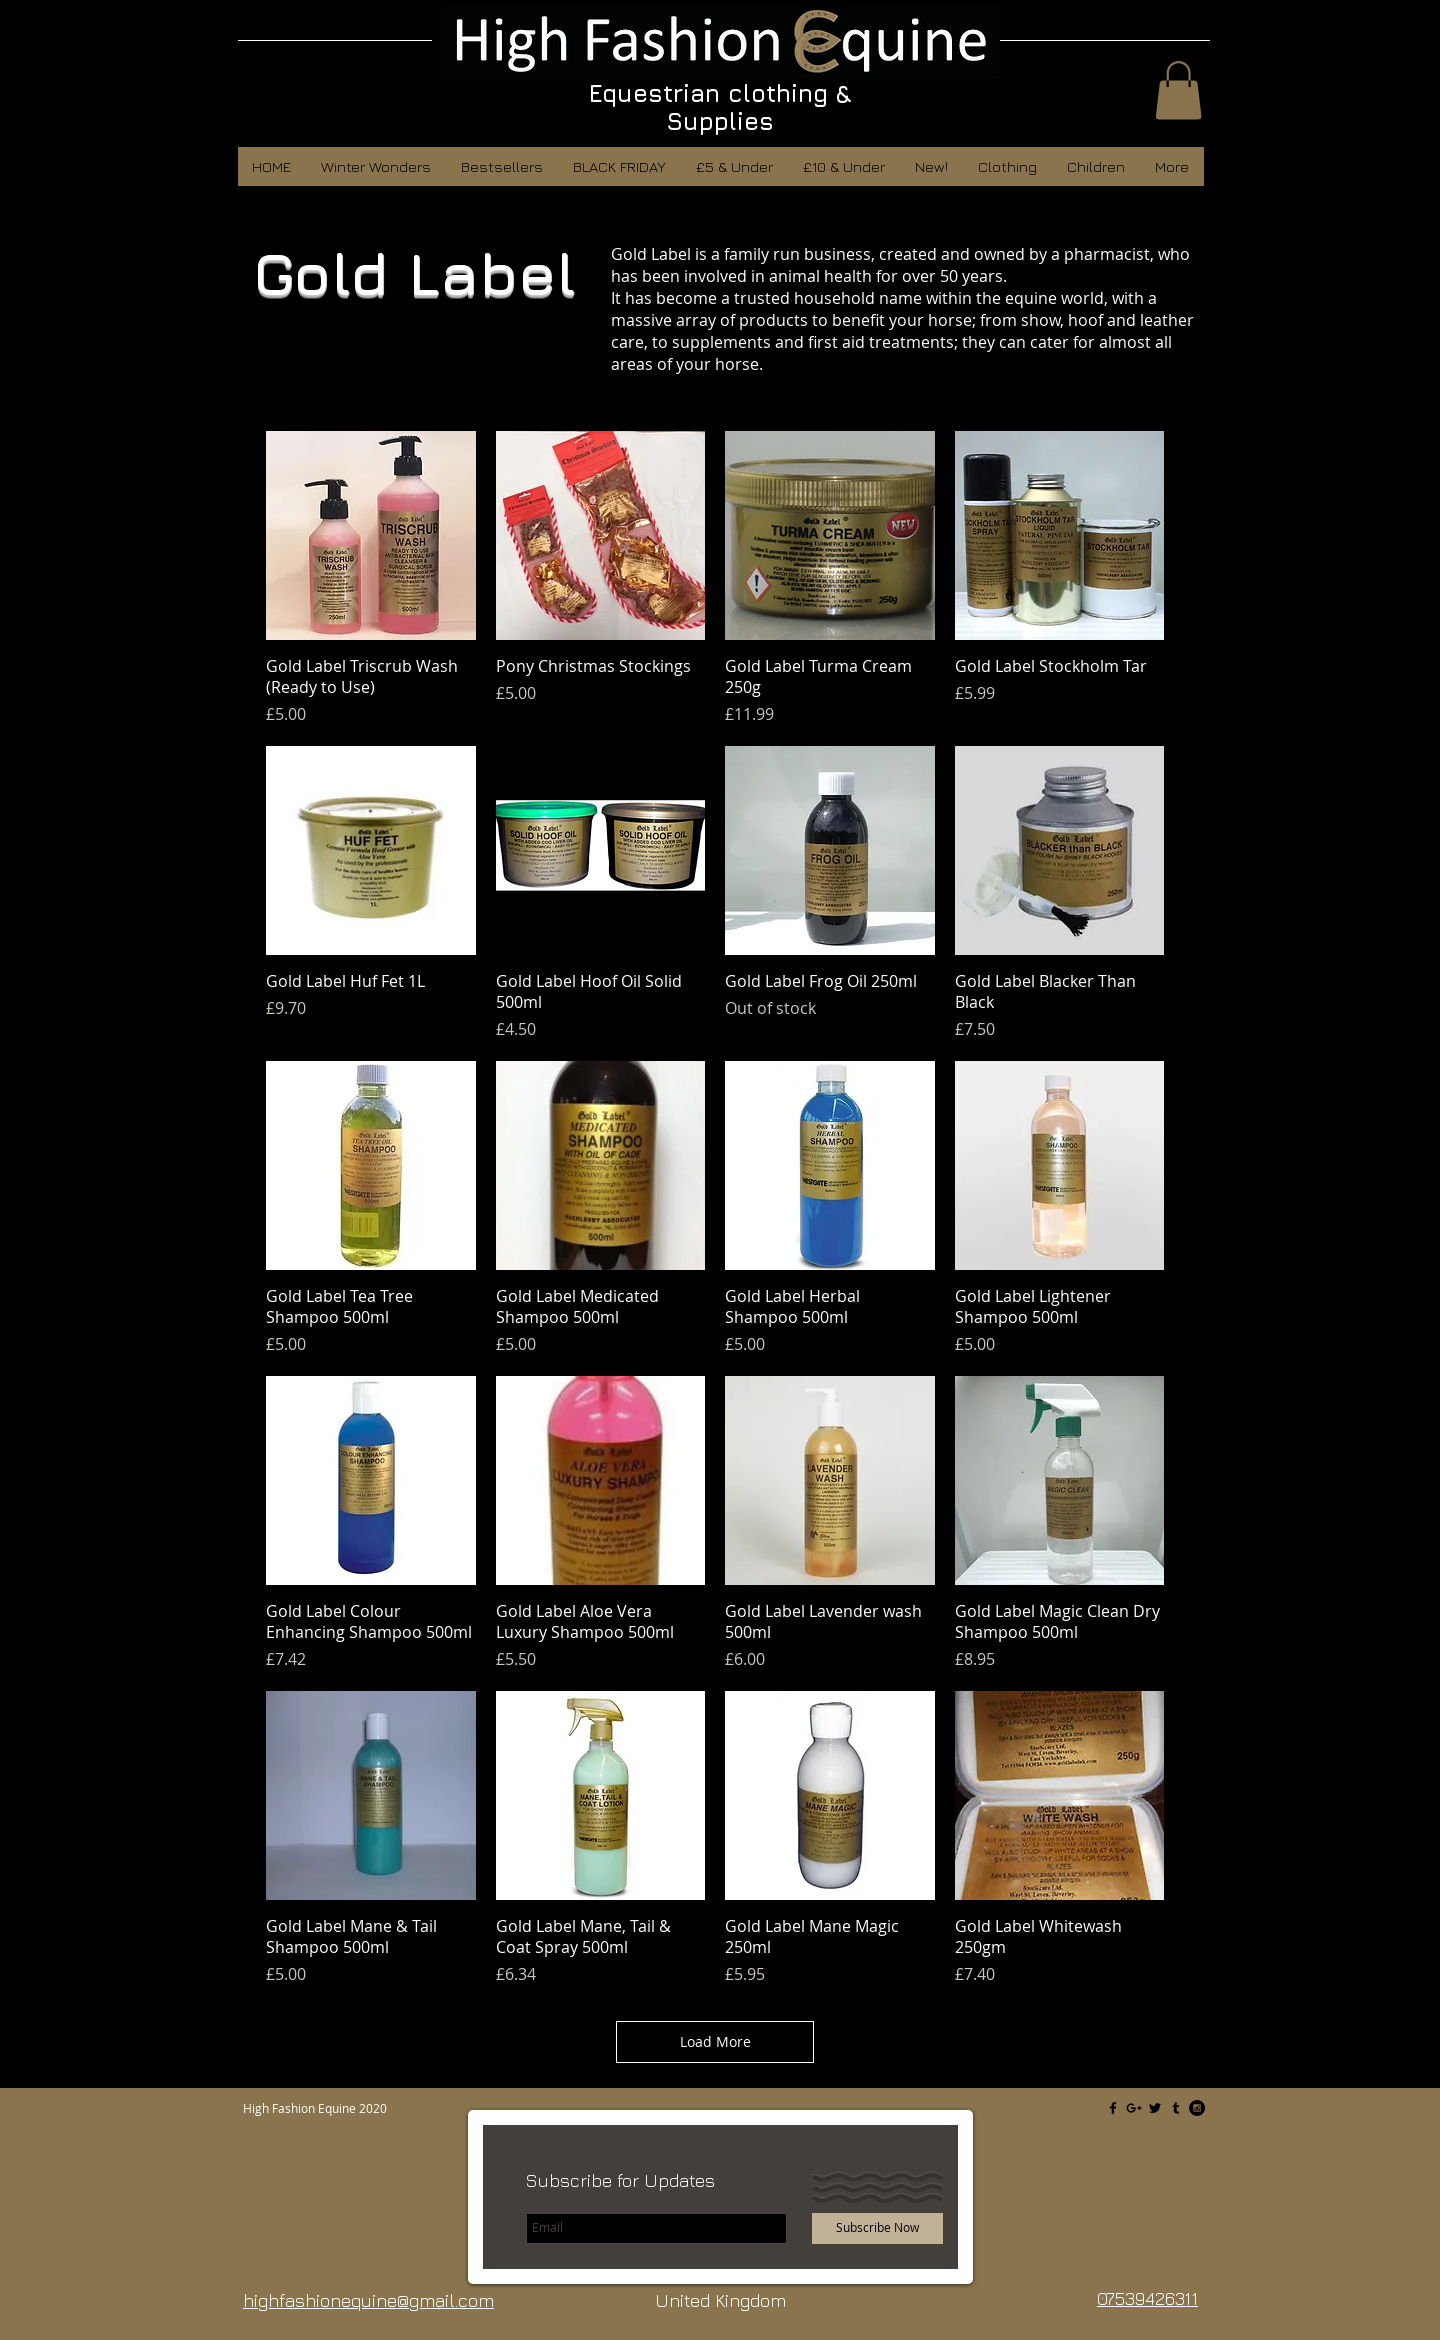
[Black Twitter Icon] (1155, 2108)
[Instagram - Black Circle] (1197, 2108)
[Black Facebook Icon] (1113, 2108)
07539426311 (1147, 2298)
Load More (715, 2041)
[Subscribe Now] (877, 2228)
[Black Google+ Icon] (1134, 2108)
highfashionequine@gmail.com (368, 2300)
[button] (1178, 90)
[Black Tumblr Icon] (1176, 2108)
